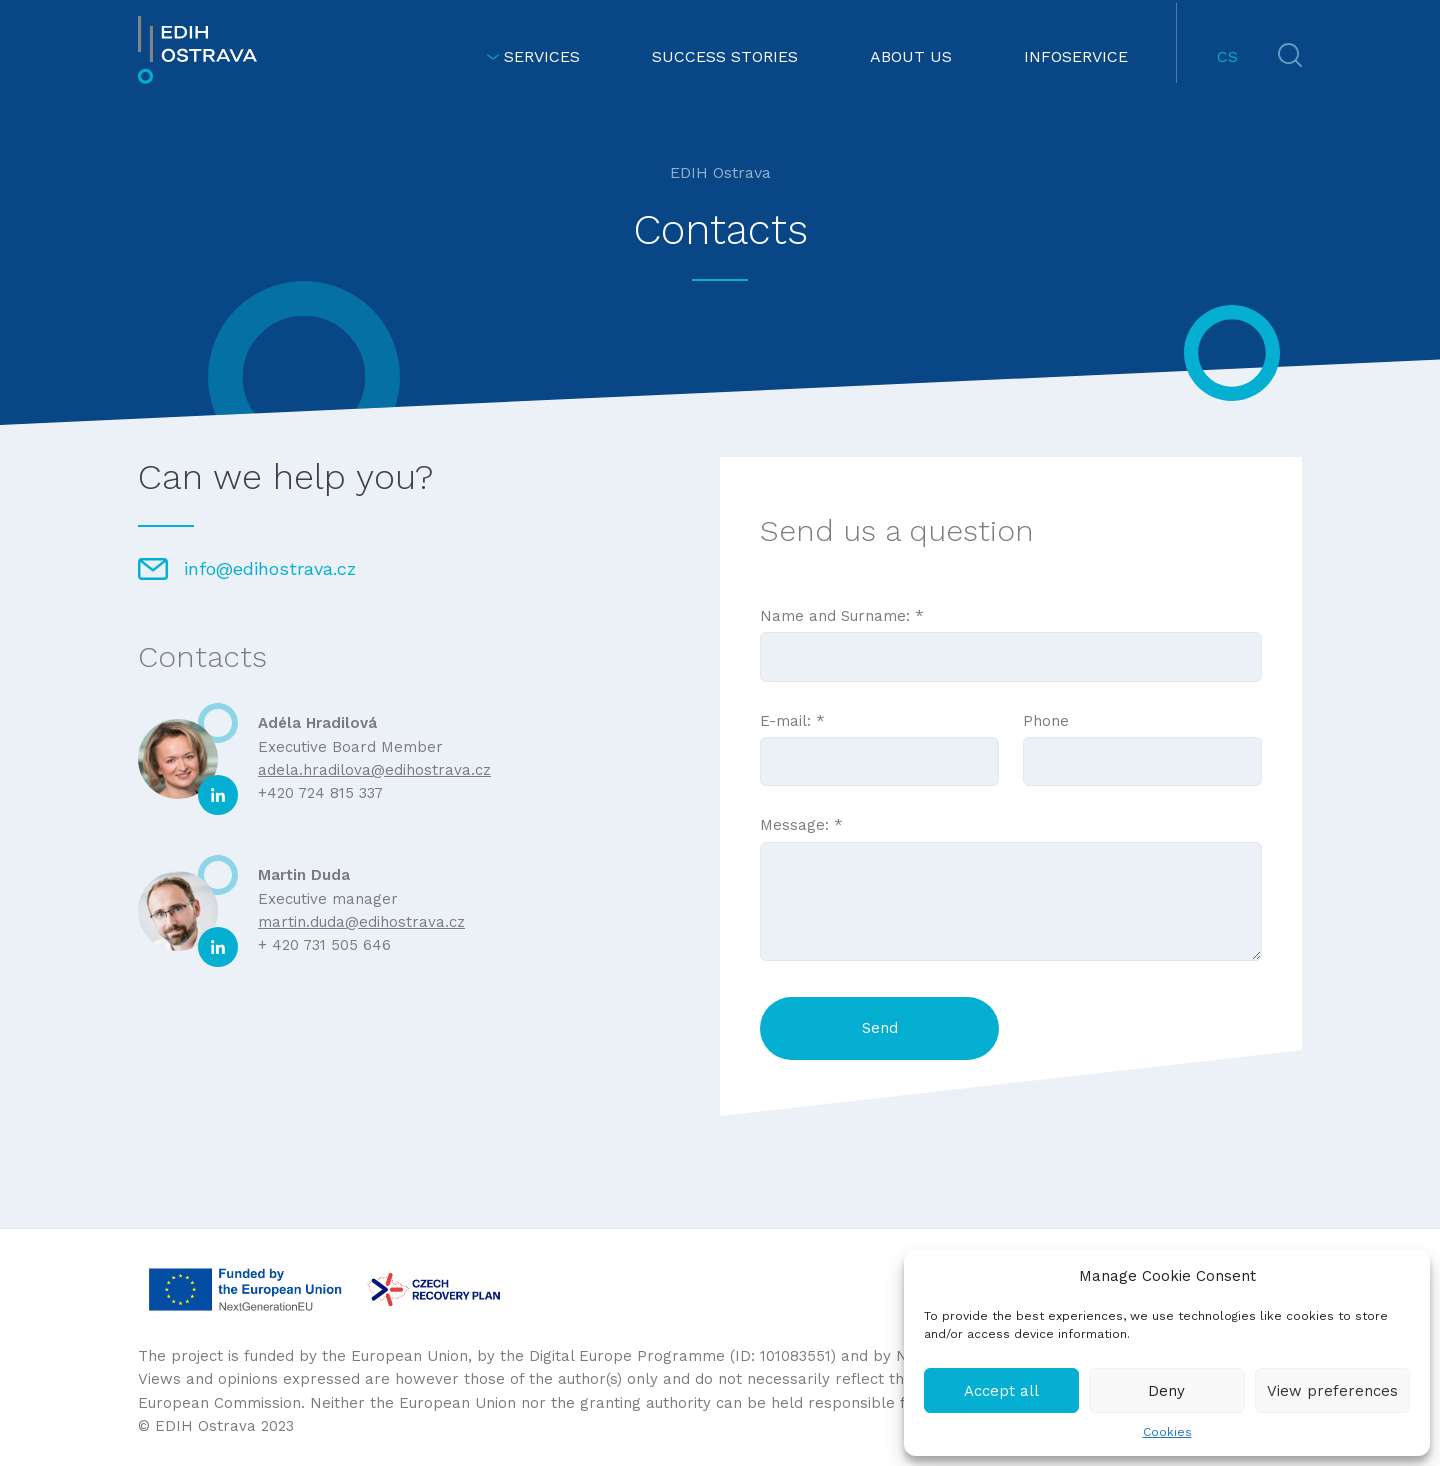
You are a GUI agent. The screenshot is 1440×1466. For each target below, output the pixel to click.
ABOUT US (911, 56)
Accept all (1001, 1391)
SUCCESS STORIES (725, 56)
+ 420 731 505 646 (324, 945)
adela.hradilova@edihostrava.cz (374, 770)
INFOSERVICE (1076, 56)
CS (1227, 56)
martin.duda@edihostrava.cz (361, 922)
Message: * (1011, 890)
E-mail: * (879, 741)
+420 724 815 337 (320, 793)
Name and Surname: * (1011, 636)
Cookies (1167, 1432)
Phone (1142, 741)
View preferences (1332, 1391)
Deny (1166, 1391)
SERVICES (533, 57)
